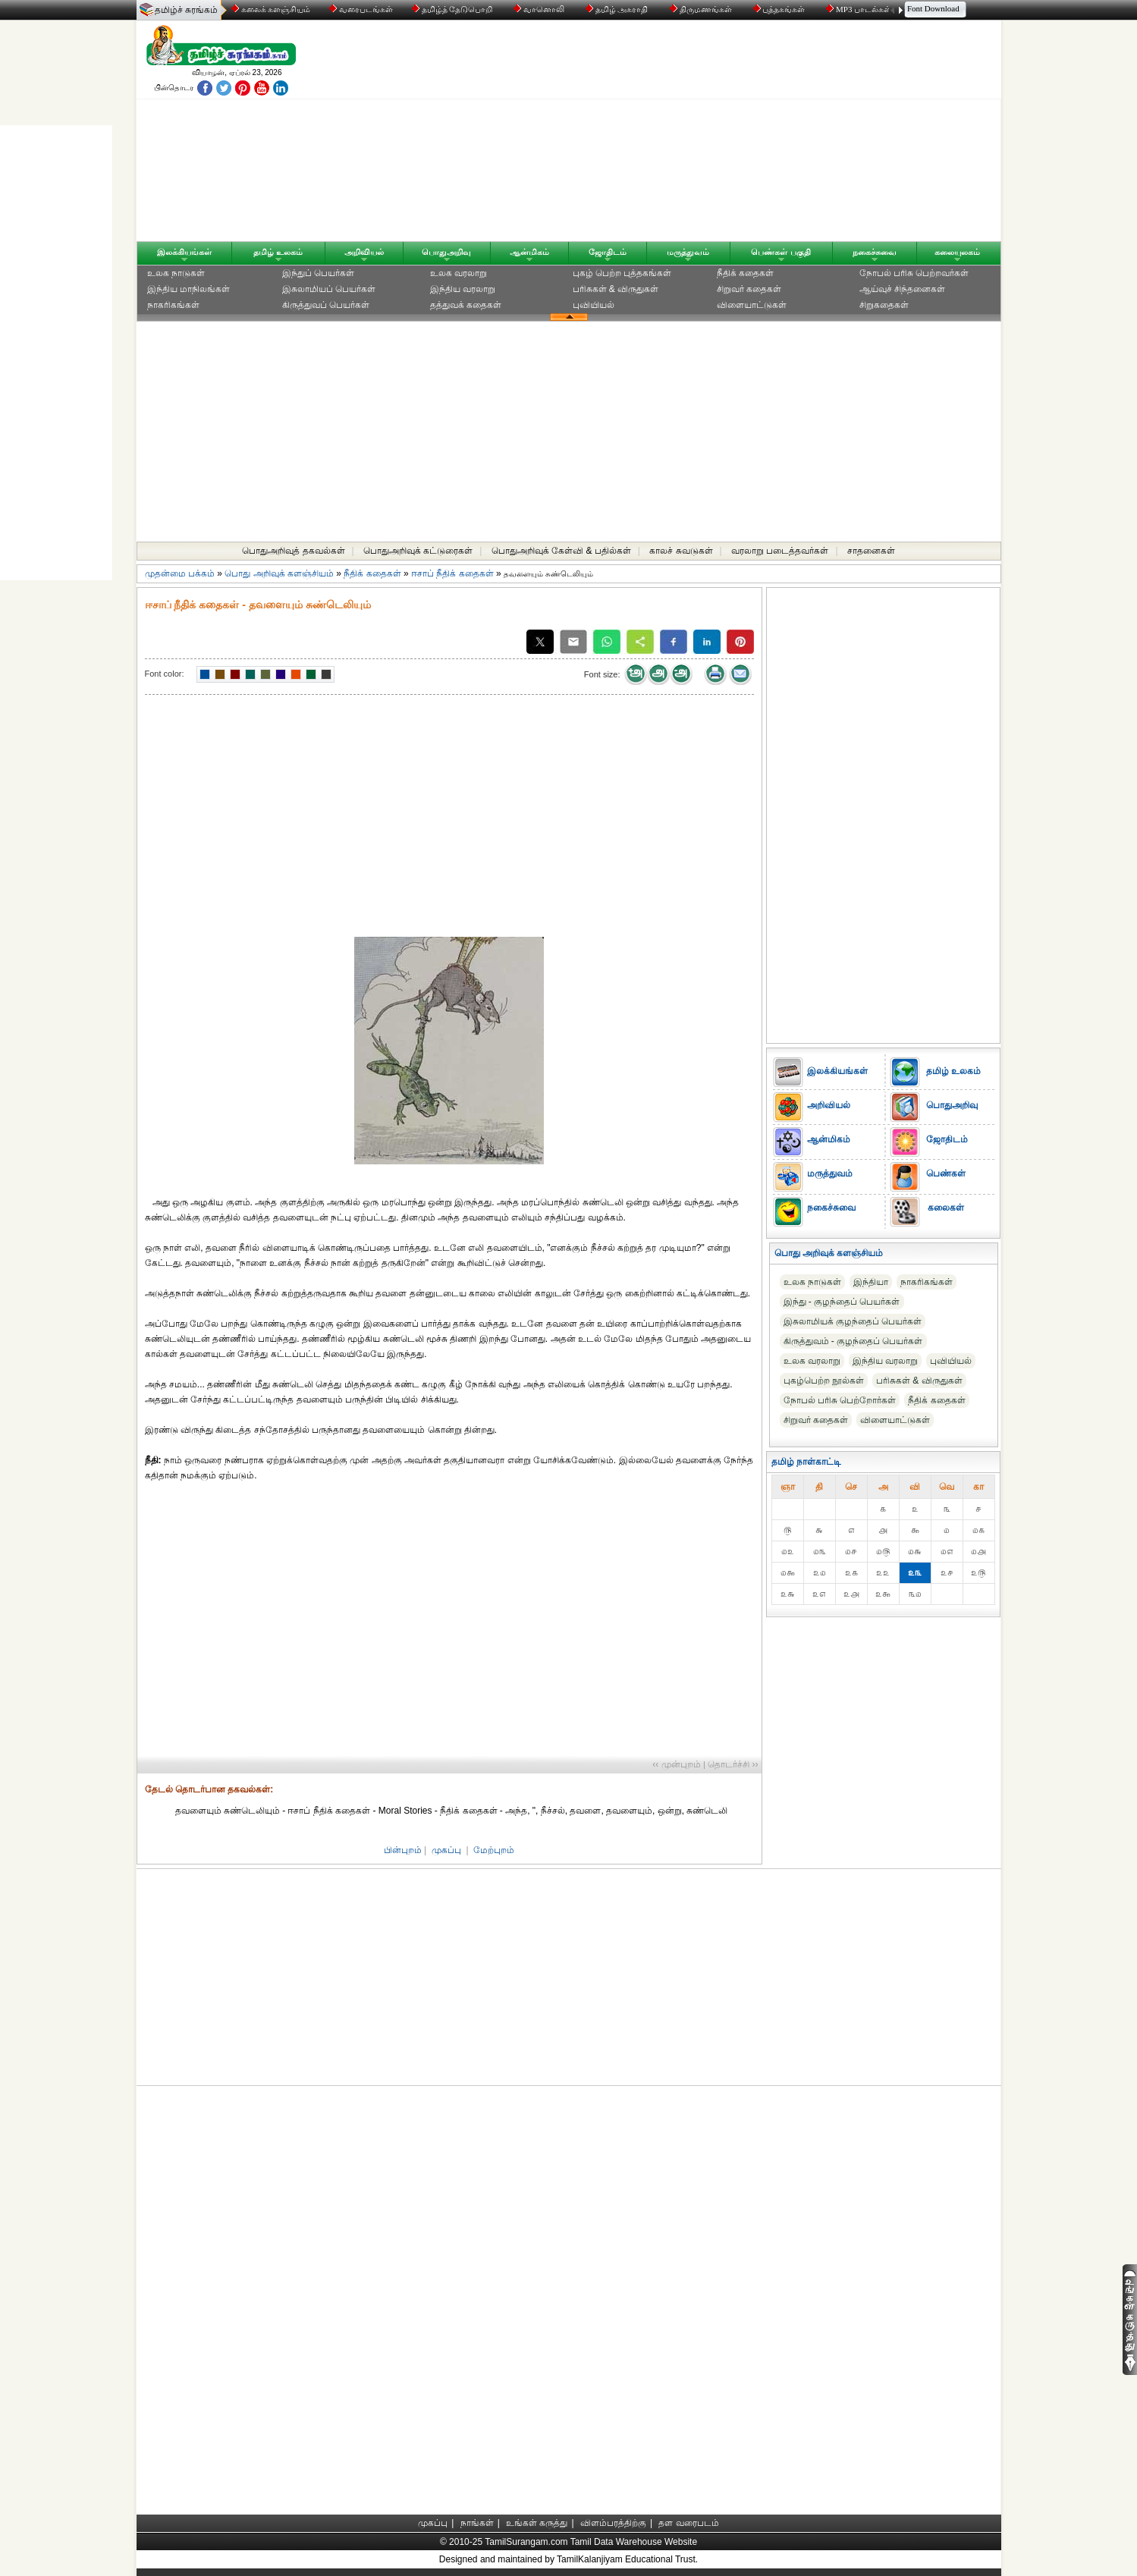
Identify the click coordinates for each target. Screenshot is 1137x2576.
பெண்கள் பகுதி (780, 251)
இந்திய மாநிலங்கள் (188, 289)
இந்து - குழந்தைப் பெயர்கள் (842, 1301)
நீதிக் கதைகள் (745, 273)
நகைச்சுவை (875, 251)
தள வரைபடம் (688, 2523)
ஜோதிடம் (608, 251)
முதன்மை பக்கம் (180, 573)
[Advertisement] (714, 134)
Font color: (164, 673)
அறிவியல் (364, 251)
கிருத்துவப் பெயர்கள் (325, 305)
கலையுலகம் (957, 251)
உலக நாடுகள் (176, 273)
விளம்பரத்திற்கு (613, 2523)
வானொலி (540, 9)
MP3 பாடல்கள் (860, 9)
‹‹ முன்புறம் (676, 1764)
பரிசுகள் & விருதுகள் (616, 289)
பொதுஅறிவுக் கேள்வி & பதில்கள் (561, 550)
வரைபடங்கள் (360, 9)
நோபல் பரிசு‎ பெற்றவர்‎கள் (914, 273)
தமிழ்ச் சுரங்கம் (186, 10)
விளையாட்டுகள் (752, 305)
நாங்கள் (477, 2523)
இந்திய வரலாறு (462, 289)
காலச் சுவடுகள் (680, 550)
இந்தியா (870, 1282)
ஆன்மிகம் (529, 251)
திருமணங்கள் (702, 9)
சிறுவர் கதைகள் (749, 289)
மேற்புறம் (493, 1850)
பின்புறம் (403, 1850)
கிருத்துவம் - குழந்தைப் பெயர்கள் (853, 1341)
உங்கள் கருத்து (536, 2523)
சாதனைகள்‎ (871, 550)
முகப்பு (446, 1850)
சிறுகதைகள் (884, 305)
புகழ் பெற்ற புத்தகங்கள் (622, 273)
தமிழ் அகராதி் (618, 9)
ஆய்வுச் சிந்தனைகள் (902, 289)
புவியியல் (593, 305)
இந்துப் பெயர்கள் (318, 273)
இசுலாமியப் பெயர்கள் (328, 289)
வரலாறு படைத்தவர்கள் (779, 550)
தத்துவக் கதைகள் (465, 305)
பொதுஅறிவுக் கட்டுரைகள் (418, 550)
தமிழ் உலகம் (278, 251)
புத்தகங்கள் (780, 9)
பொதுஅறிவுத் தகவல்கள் (293, 550)
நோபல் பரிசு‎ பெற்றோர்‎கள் (840, 1400)
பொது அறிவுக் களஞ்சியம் (279, 573)
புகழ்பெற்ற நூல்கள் (824, 1380)
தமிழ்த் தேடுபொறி (453, 9)
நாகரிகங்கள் (173, 305)
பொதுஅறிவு (446, 251)
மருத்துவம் (688, 251)
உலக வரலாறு (458, 273)
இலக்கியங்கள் (184, 251)
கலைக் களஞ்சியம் (271, 9)
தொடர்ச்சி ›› (733, 1764)
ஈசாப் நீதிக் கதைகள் (452, 573)
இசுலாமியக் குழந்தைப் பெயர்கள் (853, 1321)
